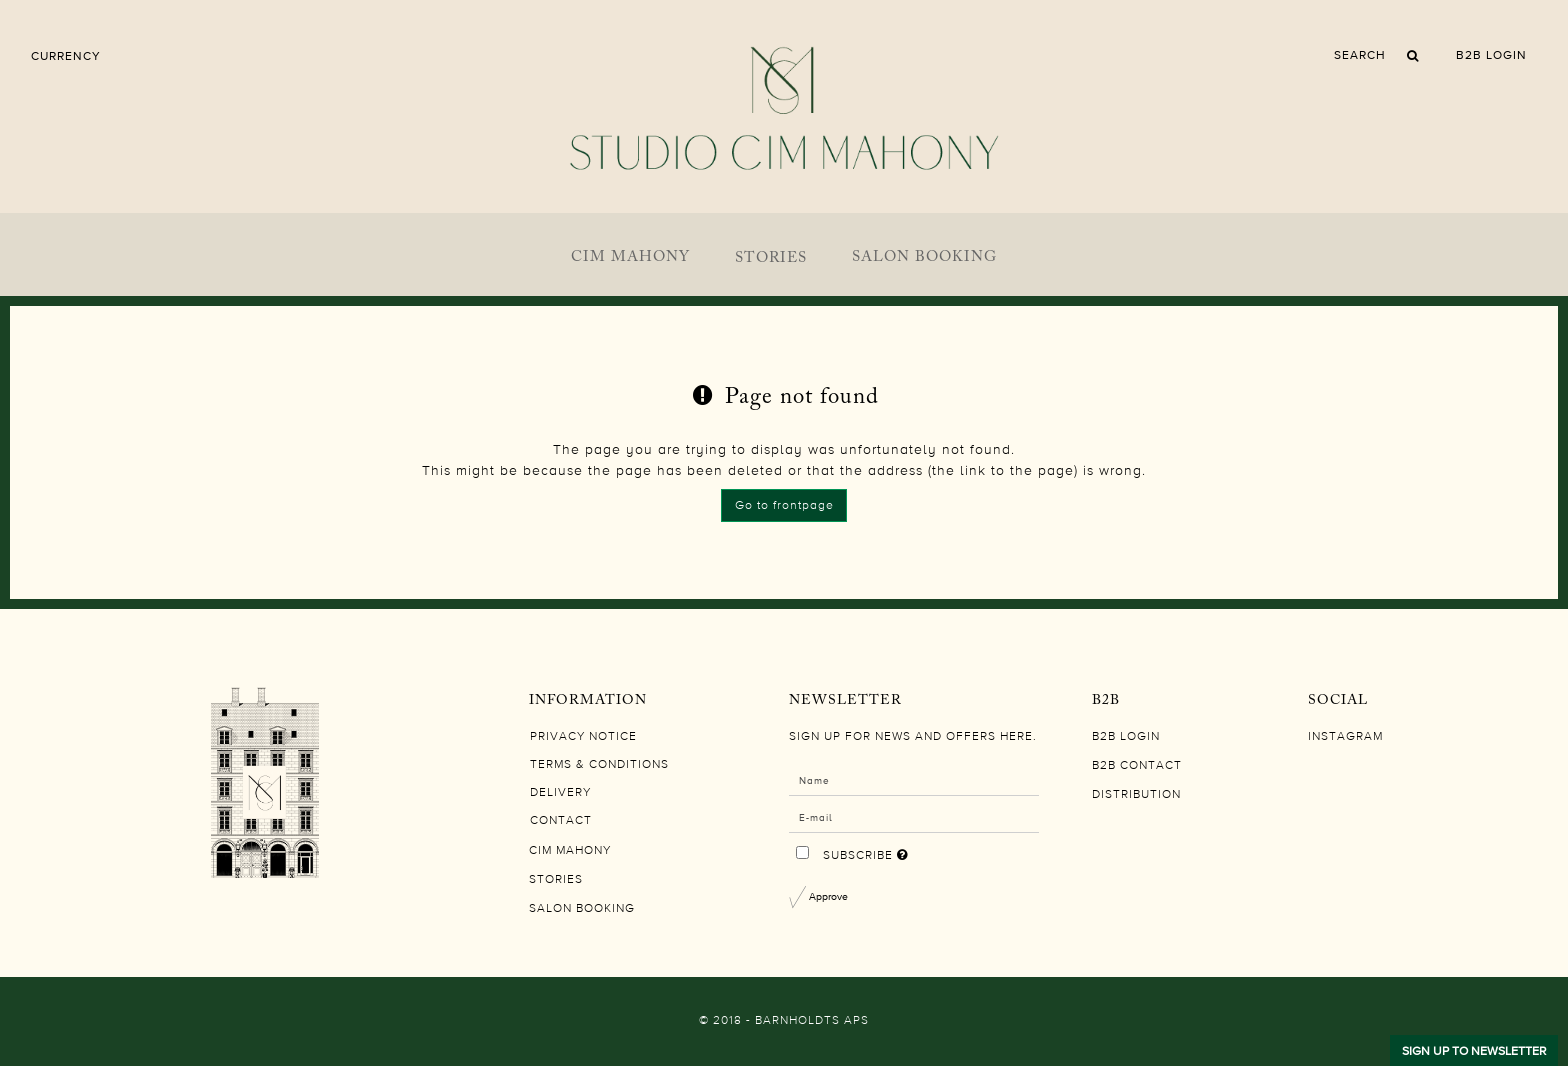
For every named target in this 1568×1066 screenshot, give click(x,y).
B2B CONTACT (1137, 766)
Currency (66, 56)
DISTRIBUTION (1136, 795)
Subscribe (929, 851)
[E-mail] (914, 817)
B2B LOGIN (1491, 55)
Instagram (1345, 737)
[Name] (914, 780)
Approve (828, 896)
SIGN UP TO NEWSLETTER (1474, 1051)
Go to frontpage (784, 506)
